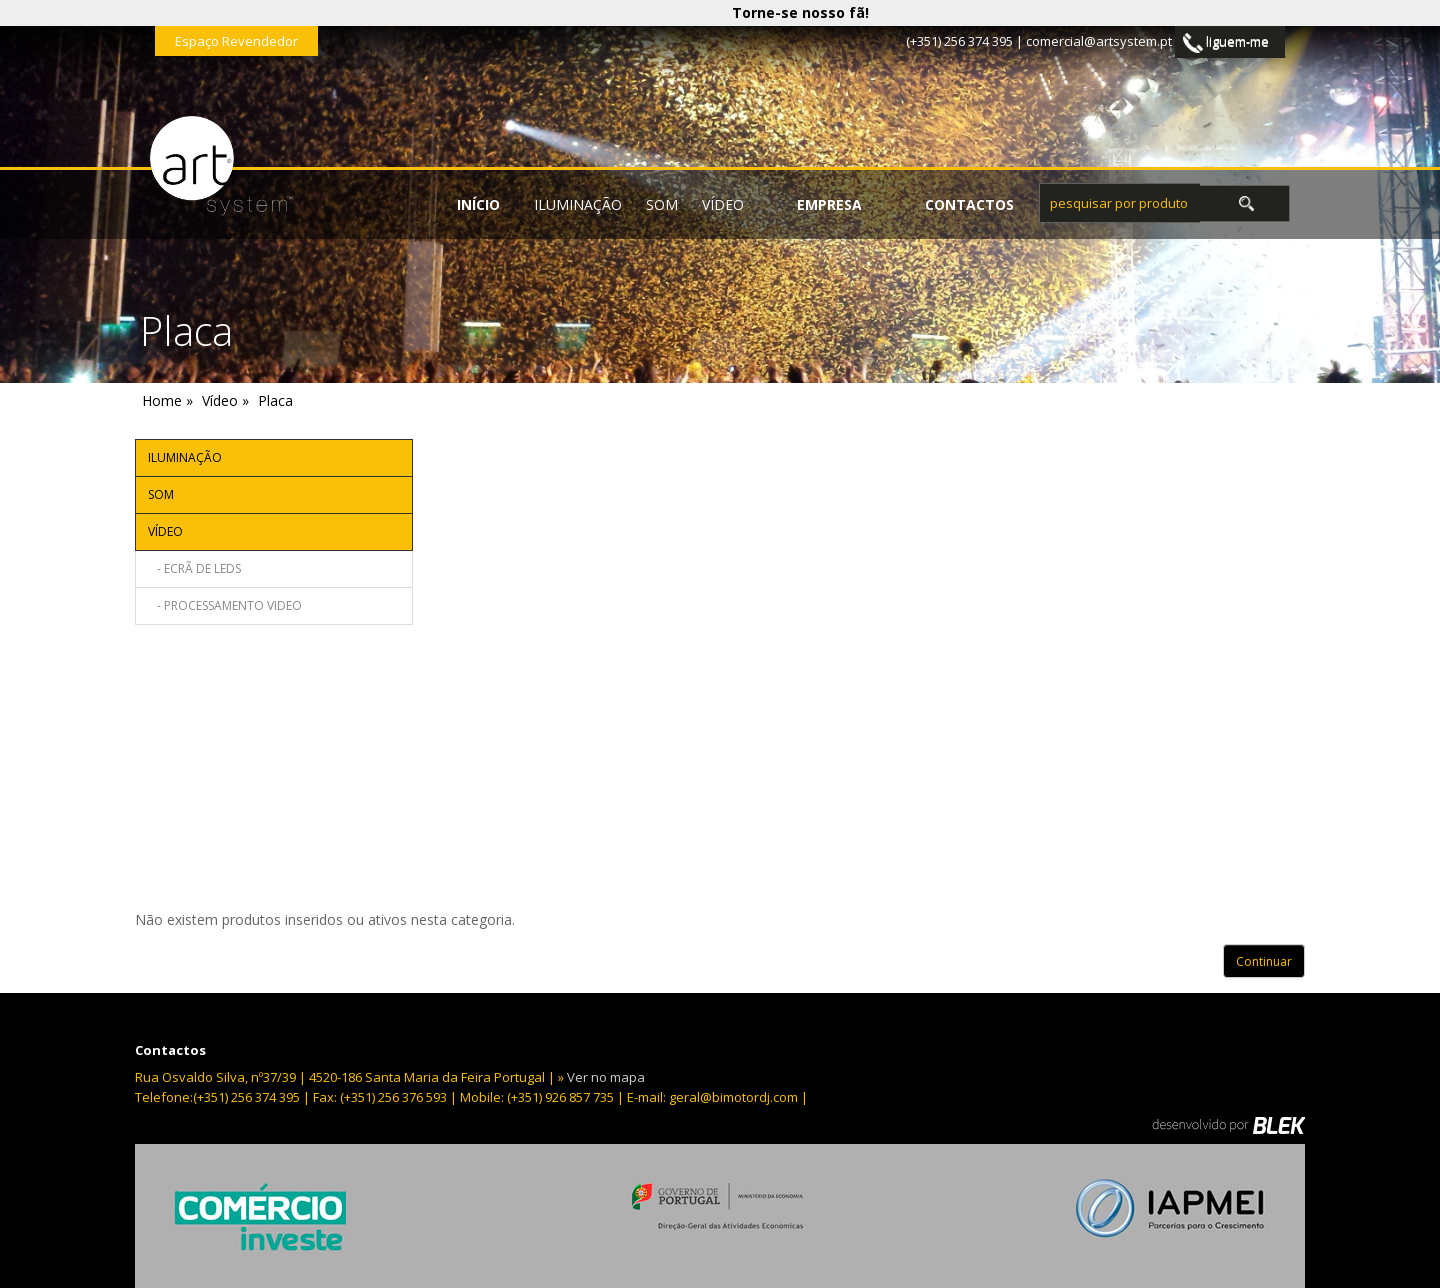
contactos (969, 204)
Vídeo (723, 204)
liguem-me (1226, 42)
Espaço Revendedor (236, 41)
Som (662, 204)
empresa (829, 204)
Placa (275, 400)
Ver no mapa (606, 1077)
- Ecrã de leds (194, 568)
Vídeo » (225, 400)
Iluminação (578, 204)
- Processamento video (225, 605)
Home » (167, 400)
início (478, 204)
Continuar (1264, 961)
